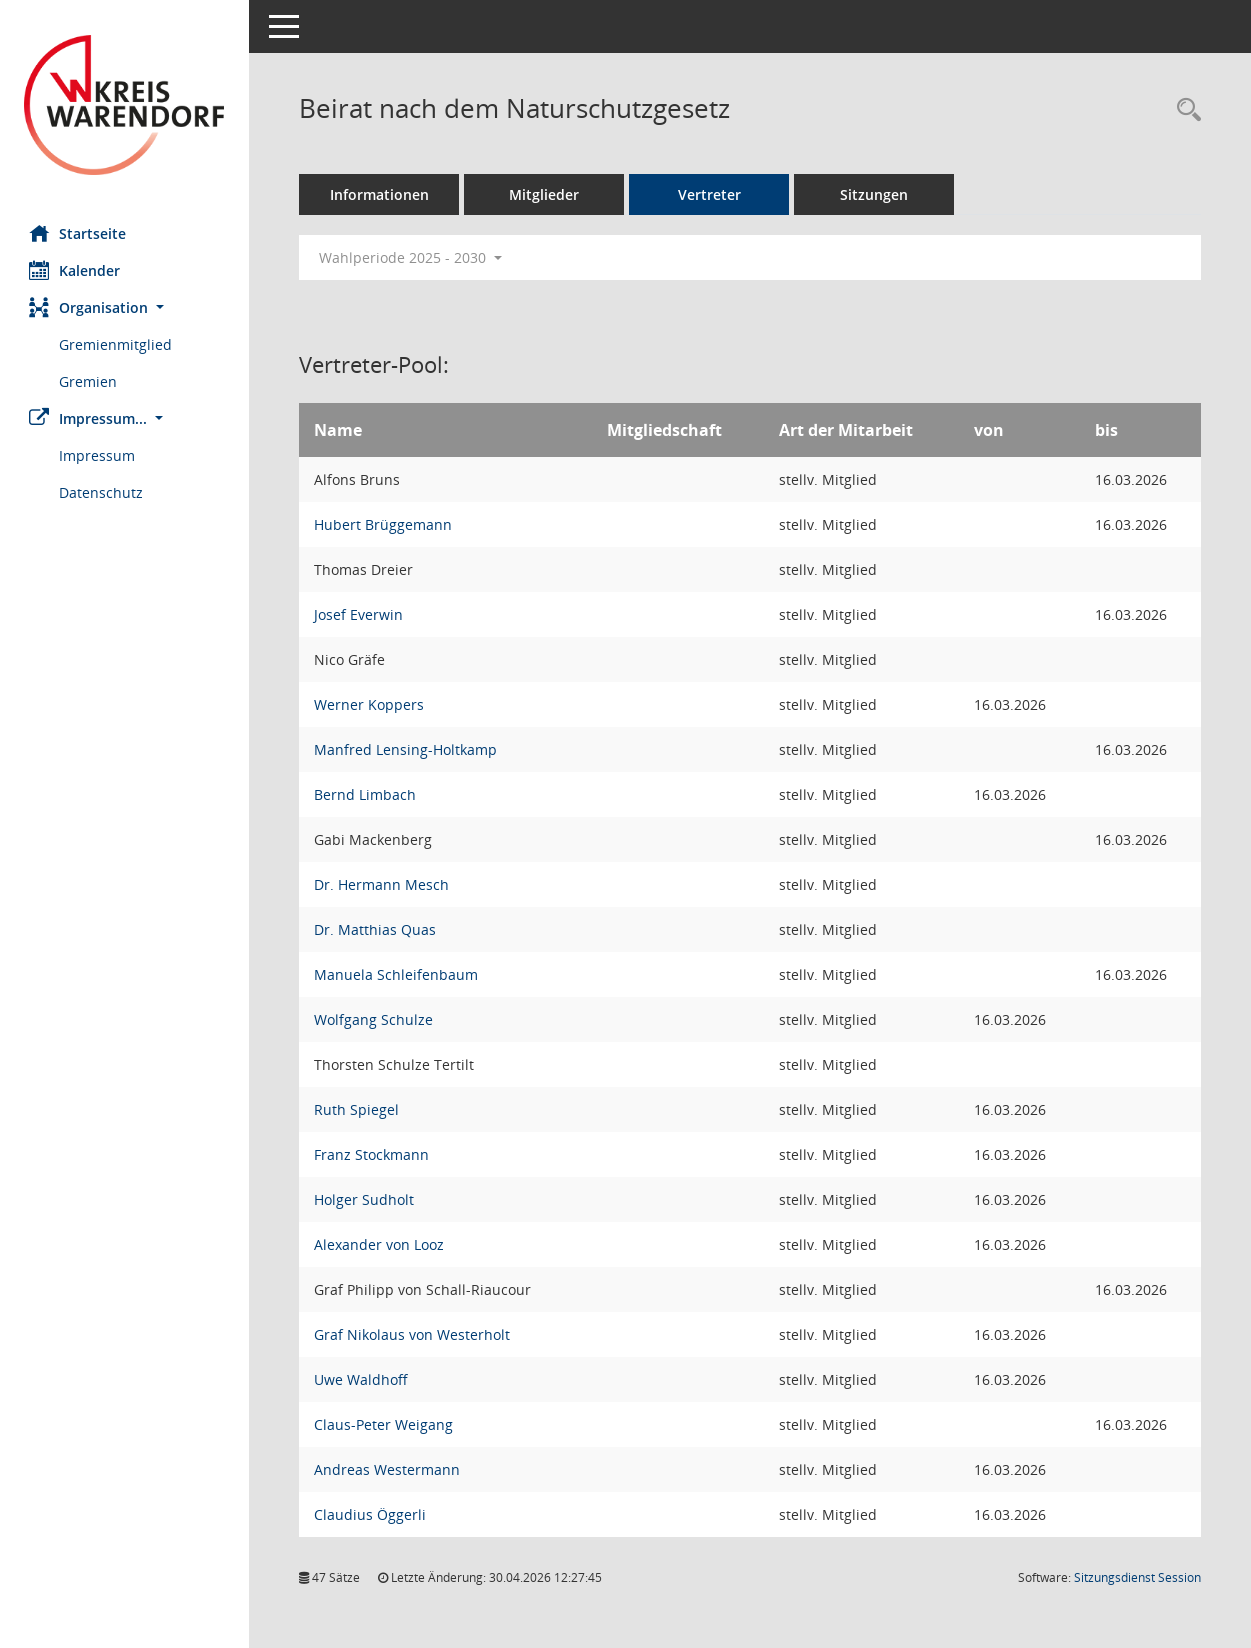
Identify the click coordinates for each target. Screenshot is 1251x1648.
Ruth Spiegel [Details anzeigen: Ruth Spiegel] (357, 1109)
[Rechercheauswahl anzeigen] (1184, 110)
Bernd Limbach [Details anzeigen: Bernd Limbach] (366, 794)
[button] (125, 307)
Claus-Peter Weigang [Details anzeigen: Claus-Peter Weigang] (384, 1424)
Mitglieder (545, 194)
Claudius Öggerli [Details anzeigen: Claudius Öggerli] (371, 1514)
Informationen (380, 194)
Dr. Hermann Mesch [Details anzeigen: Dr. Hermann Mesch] (382, 884)
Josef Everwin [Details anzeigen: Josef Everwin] (359, 614)
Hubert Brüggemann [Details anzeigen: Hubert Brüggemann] (384, 524)
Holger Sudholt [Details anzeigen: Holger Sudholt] (365, 1199)
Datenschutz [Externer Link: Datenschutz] (102, 492)
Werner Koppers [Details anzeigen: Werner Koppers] (370, 704)
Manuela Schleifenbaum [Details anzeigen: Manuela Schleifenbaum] (397, 974)
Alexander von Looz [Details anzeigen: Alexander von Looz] (380, 1244)
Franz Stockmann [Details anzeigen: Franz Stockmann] (372, 1154)
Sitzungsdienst (1137, 1577)
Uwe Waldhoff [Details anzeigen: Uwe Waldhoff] (362, 1379)
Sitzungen (875, 194)
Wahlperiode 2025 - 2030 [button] (411, 257)
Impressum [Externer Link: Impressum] (98, 455)
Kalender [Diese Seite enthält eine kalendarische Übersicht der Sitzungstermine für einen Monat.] (75, 270)
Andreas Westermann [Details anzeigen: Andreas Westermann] (388, 1469)
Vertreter (710, 194)
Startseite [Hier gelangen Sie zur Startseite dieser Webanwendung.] (78, 233)
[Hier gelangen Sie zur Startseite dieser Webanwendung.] (125, 105)
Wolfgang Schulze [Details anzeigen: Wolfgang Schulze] (374, 1019)
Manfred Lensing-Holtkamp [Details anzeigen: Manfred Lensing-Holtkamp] (406, 749)
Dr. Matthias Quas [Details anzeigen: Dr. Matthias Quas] (376, 929)
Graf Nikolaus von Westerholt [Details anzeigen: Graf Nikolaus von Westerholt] (413, 1334)
